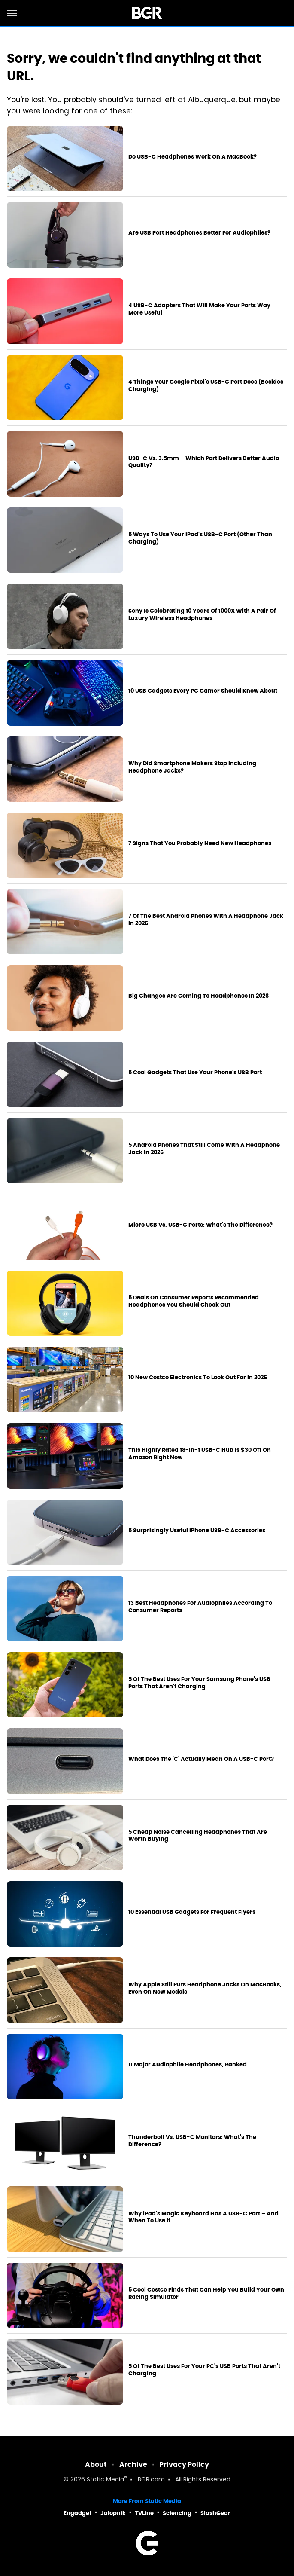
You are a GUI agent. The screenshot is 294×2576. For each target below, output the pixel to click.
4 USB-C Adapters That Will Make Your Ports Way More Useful (199, 309)
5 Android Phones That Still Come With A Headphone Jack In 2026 (204, 1149)
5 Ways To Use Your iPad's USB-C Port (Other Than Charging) (200, 538)
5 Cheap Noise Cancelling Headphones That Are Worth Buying (197, 1836)
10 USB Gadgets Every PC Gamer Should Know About (202, 691)
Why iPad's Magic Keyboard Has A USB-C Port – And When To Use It (203, 2217)
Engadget (77, 2513)
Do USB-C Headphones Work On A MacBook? (192, 156)
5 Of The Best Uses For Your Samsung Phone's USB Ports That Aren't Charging (199, 1683)
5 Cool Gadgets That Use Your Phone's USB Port (195, 1072)
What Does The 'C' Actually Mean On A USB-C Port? (201, 1759)
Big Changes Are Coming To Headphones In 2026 (198, 996)
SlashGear (215, 2513)
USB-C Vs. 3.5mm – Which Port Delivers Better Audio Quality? (203, 462)
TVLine (144, 2513)
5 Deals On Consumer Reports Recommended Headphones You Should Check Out (193, 1301)
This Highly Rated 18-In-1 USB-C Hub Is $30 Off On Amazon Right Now (199, 1454)
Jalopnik (113, 2513)
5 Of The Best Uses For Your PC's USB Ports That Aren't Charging (204, 2370)
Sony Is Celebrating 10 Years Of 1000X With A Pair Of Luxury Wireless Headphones (202, 615)
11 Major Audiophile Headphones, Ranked (187, 2064)
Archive (133, 2464)
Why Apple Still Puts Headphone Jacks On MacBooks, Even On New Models (205, 1988)
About (96, 2464)
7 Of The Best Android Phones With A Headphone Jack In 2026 (205, 920)
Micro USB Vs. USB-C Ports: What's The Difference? (200, 1225)
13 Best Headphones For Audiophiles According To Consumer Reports (200, 1607)
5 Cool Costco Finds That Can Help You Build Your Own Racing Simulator (206, 2293)
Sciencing (177, 2513)
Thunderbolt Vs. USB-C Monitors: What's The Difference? (192, 2141)
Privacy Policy (184, 2464)
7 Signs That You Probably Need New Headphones (199, 843)
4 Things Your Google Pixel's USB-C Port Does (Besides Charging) (205, 386)
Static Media (105, 2480)
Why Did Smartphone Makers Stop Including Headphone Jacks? (192, 767)
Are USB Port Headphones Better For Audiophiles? (199, 232)
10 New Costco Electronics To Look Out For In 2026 (197, 1377)
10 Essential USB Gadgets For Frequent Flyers (191, 1912)
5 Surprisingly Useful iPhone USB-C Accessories (196, 1530)
